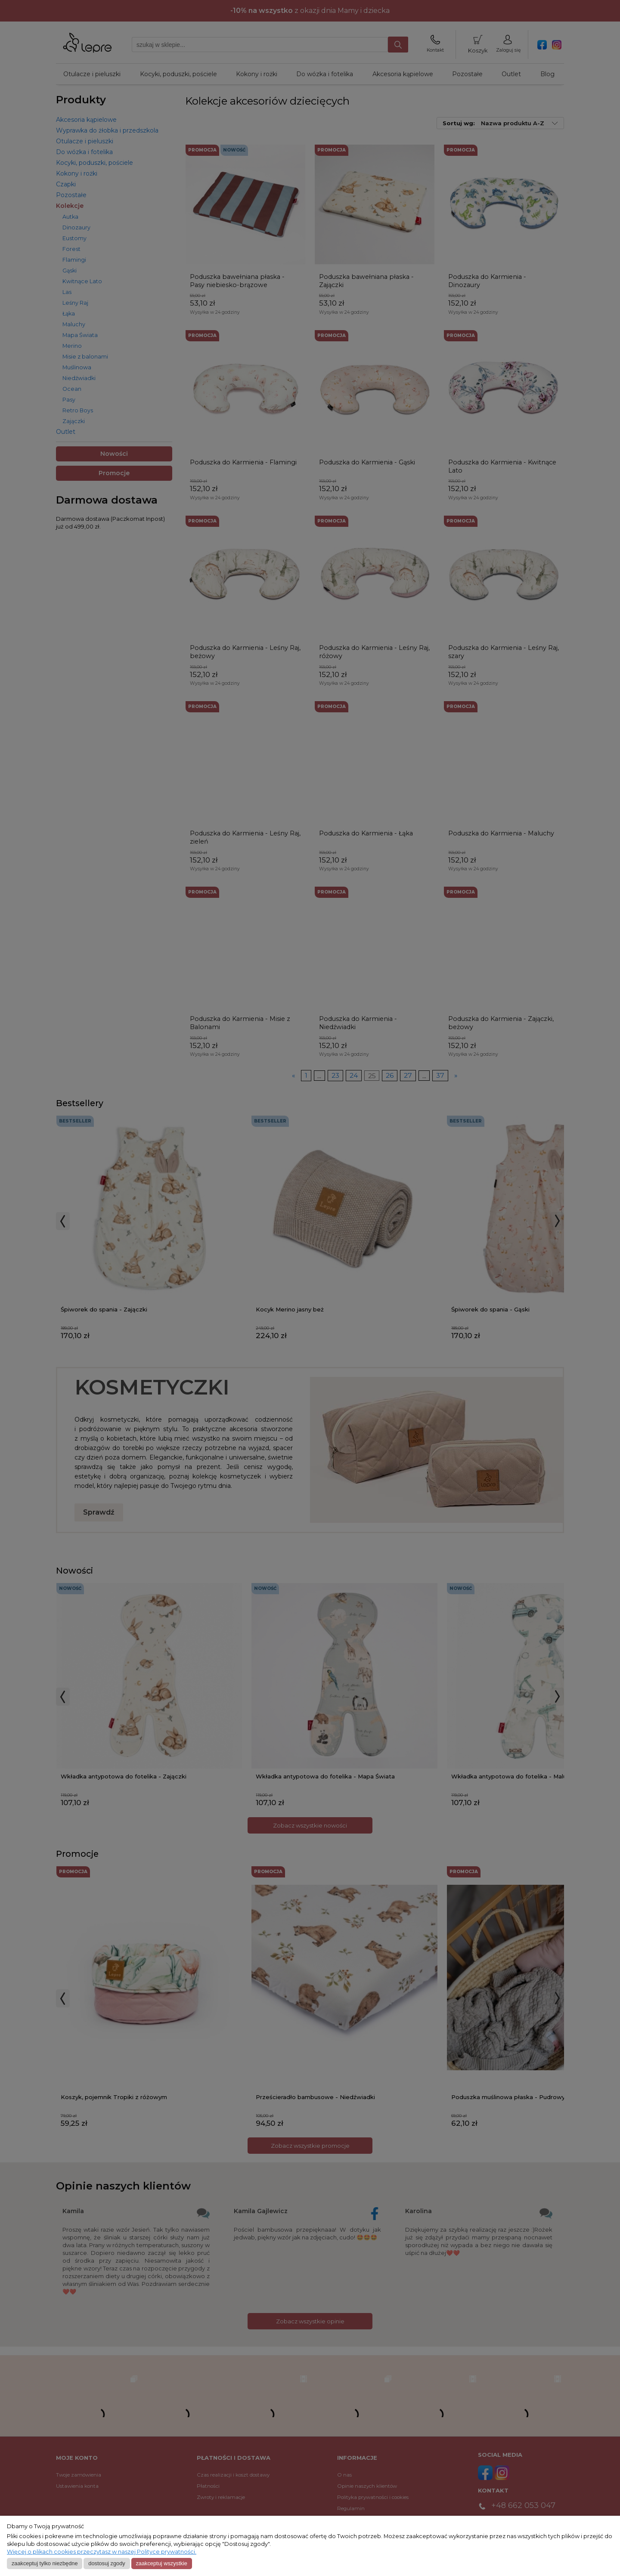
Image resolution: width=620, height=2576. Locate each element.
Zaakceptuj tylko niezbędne (45, 2563)
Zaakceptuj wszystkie (161, 2563)
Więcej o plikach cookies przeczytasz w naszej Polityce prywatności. (101, 2551)
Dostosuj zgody (106, 2563)
